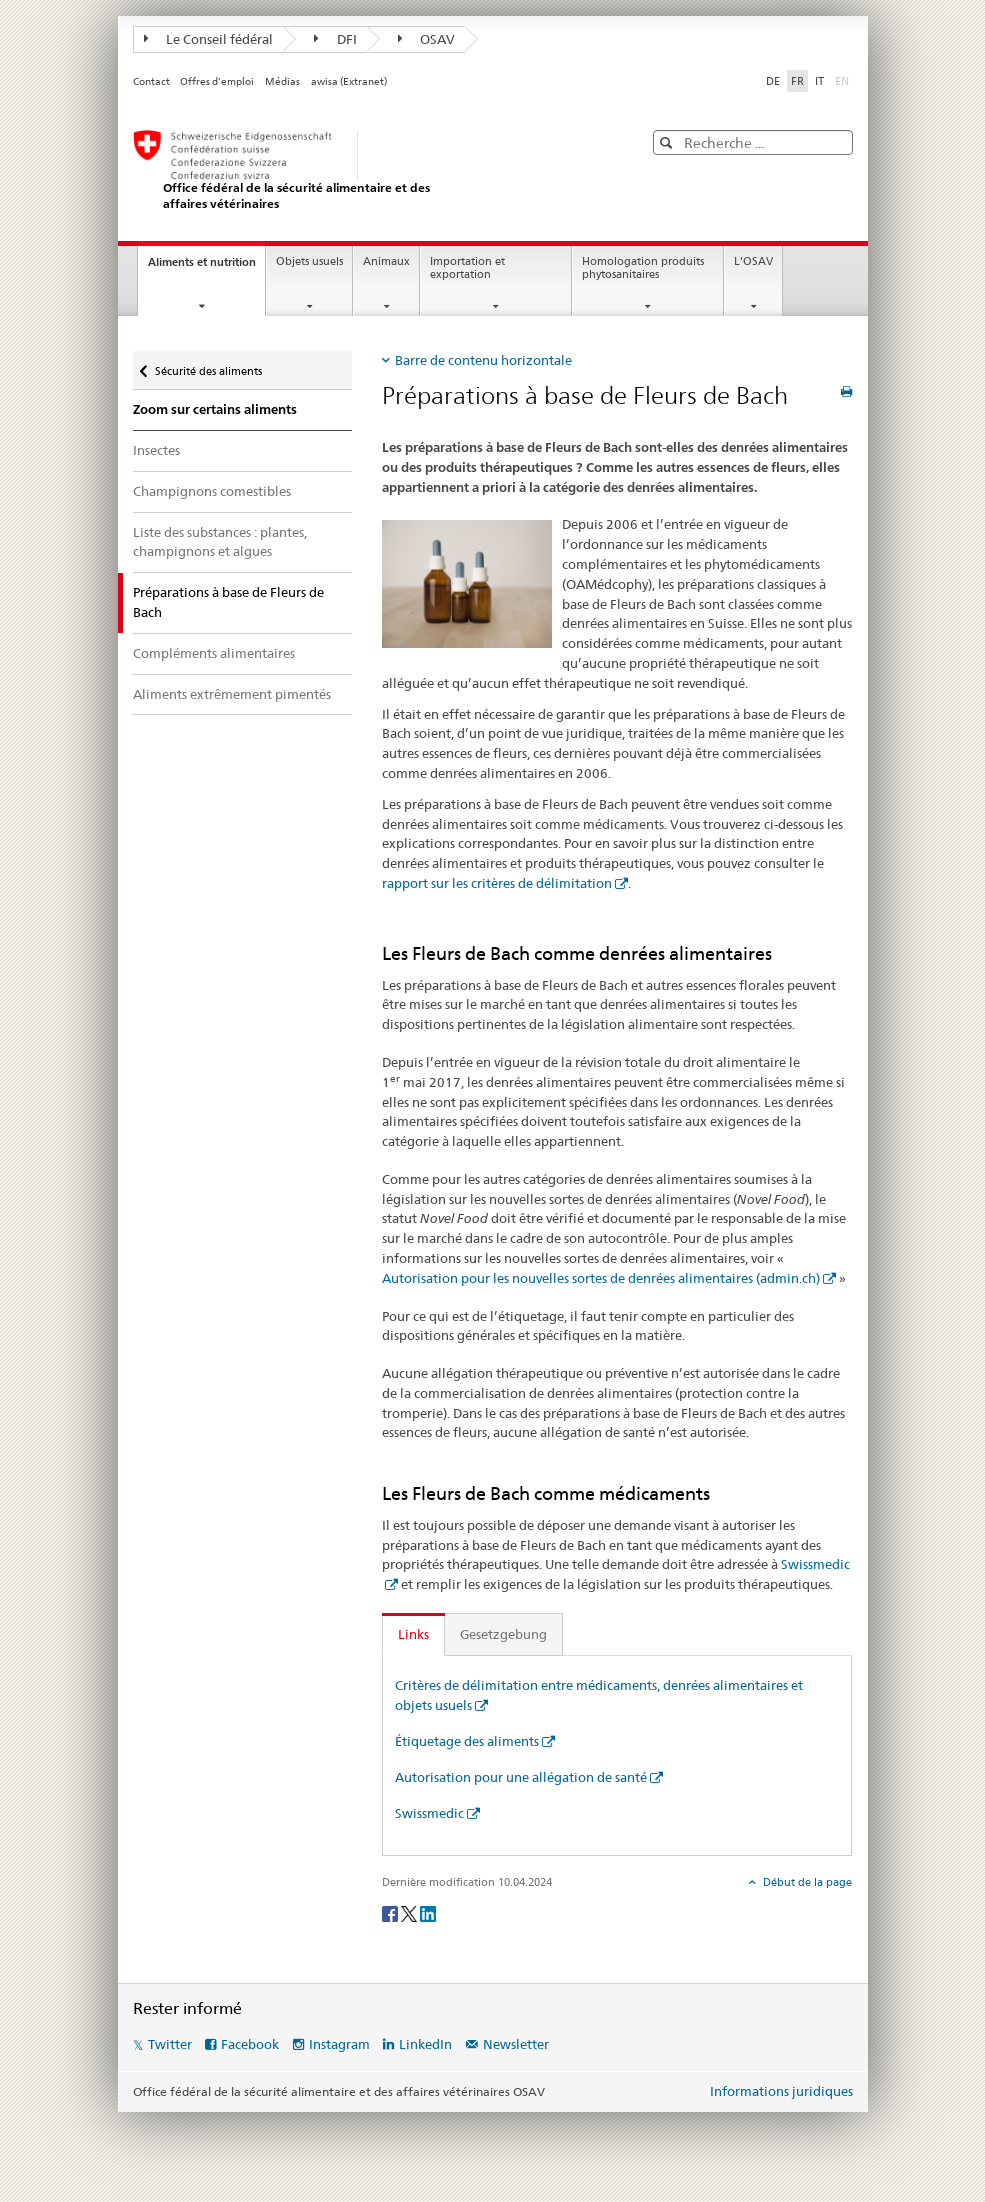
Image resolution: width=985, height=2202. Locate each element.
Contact (151, 81)
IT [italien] (819, 81)
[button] (668, 142)
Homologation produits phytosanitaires (643, 268)
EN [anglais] (844, 80)
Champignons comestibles (212, 491)
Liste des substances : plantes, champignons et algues (220, 542)
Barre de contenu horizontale (483, 360)
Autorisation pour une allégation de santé (521, 1777)
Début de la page (806, 1882)
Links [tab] (413, 1634)
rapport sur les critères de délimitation (497, 883)
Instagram (339, 2044)
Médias (282, 81)
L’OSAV (753, 261)
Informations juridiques (781, 2091)
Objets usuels (309, 261)
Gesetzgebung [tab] (503, 1634)
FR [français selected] (797, 81)
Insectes (156, 450)
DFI (335, 39)
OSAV (427, 39)
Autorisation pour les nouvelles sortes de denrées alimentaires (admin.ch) (601, 1278)
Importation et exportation (467, 268)
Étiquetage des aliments (467, 1741)
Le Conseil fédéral (209, 39)
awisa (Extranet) (349, 81)
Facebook (250, 2044)
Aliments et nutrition (206, 267)
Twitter (170, 2044)
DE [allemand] (773, 81)
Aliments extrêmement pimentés (232, 694)
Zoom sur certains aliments (215, 409)
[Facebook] (391, 1912)
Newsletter (516, 2044)
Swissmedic (429, 1813)
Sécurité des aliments (208, 366)
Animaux (386, 261)
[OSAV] (368, 170)
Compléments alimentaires (214, 653)
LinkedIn (425, 2044)
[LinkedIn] (428, 1912)
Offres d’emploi (217, 81)
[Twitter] (410, 1912)
